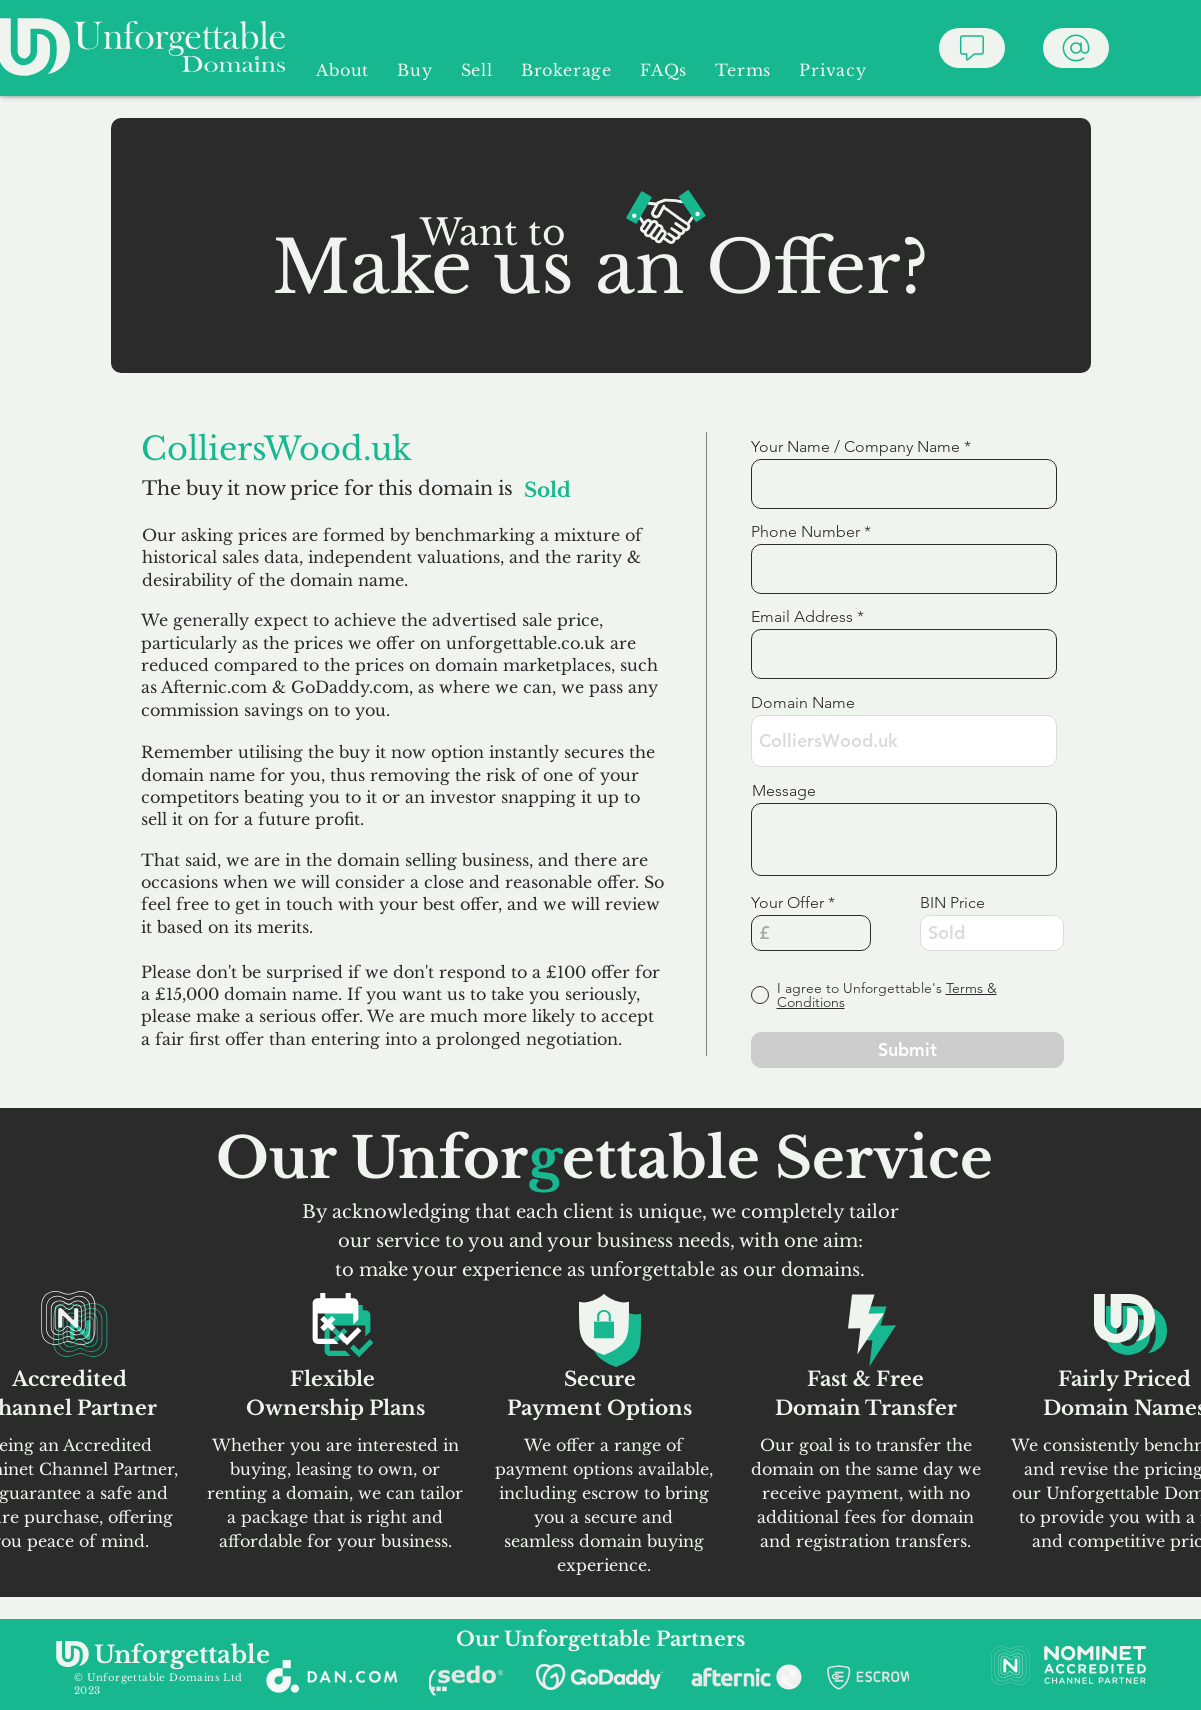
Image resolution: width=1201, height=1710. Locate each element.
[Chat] (972, 48)
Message (784, 791)
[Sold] (584, 490)
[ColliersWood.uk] (421, 448)
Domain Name (803, 703)
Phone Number (805, 532)
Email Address (802, 617)
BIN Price (952, 903)
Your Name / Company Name (855, 447)
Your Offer (787, 903)
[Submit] (907, 1050)
